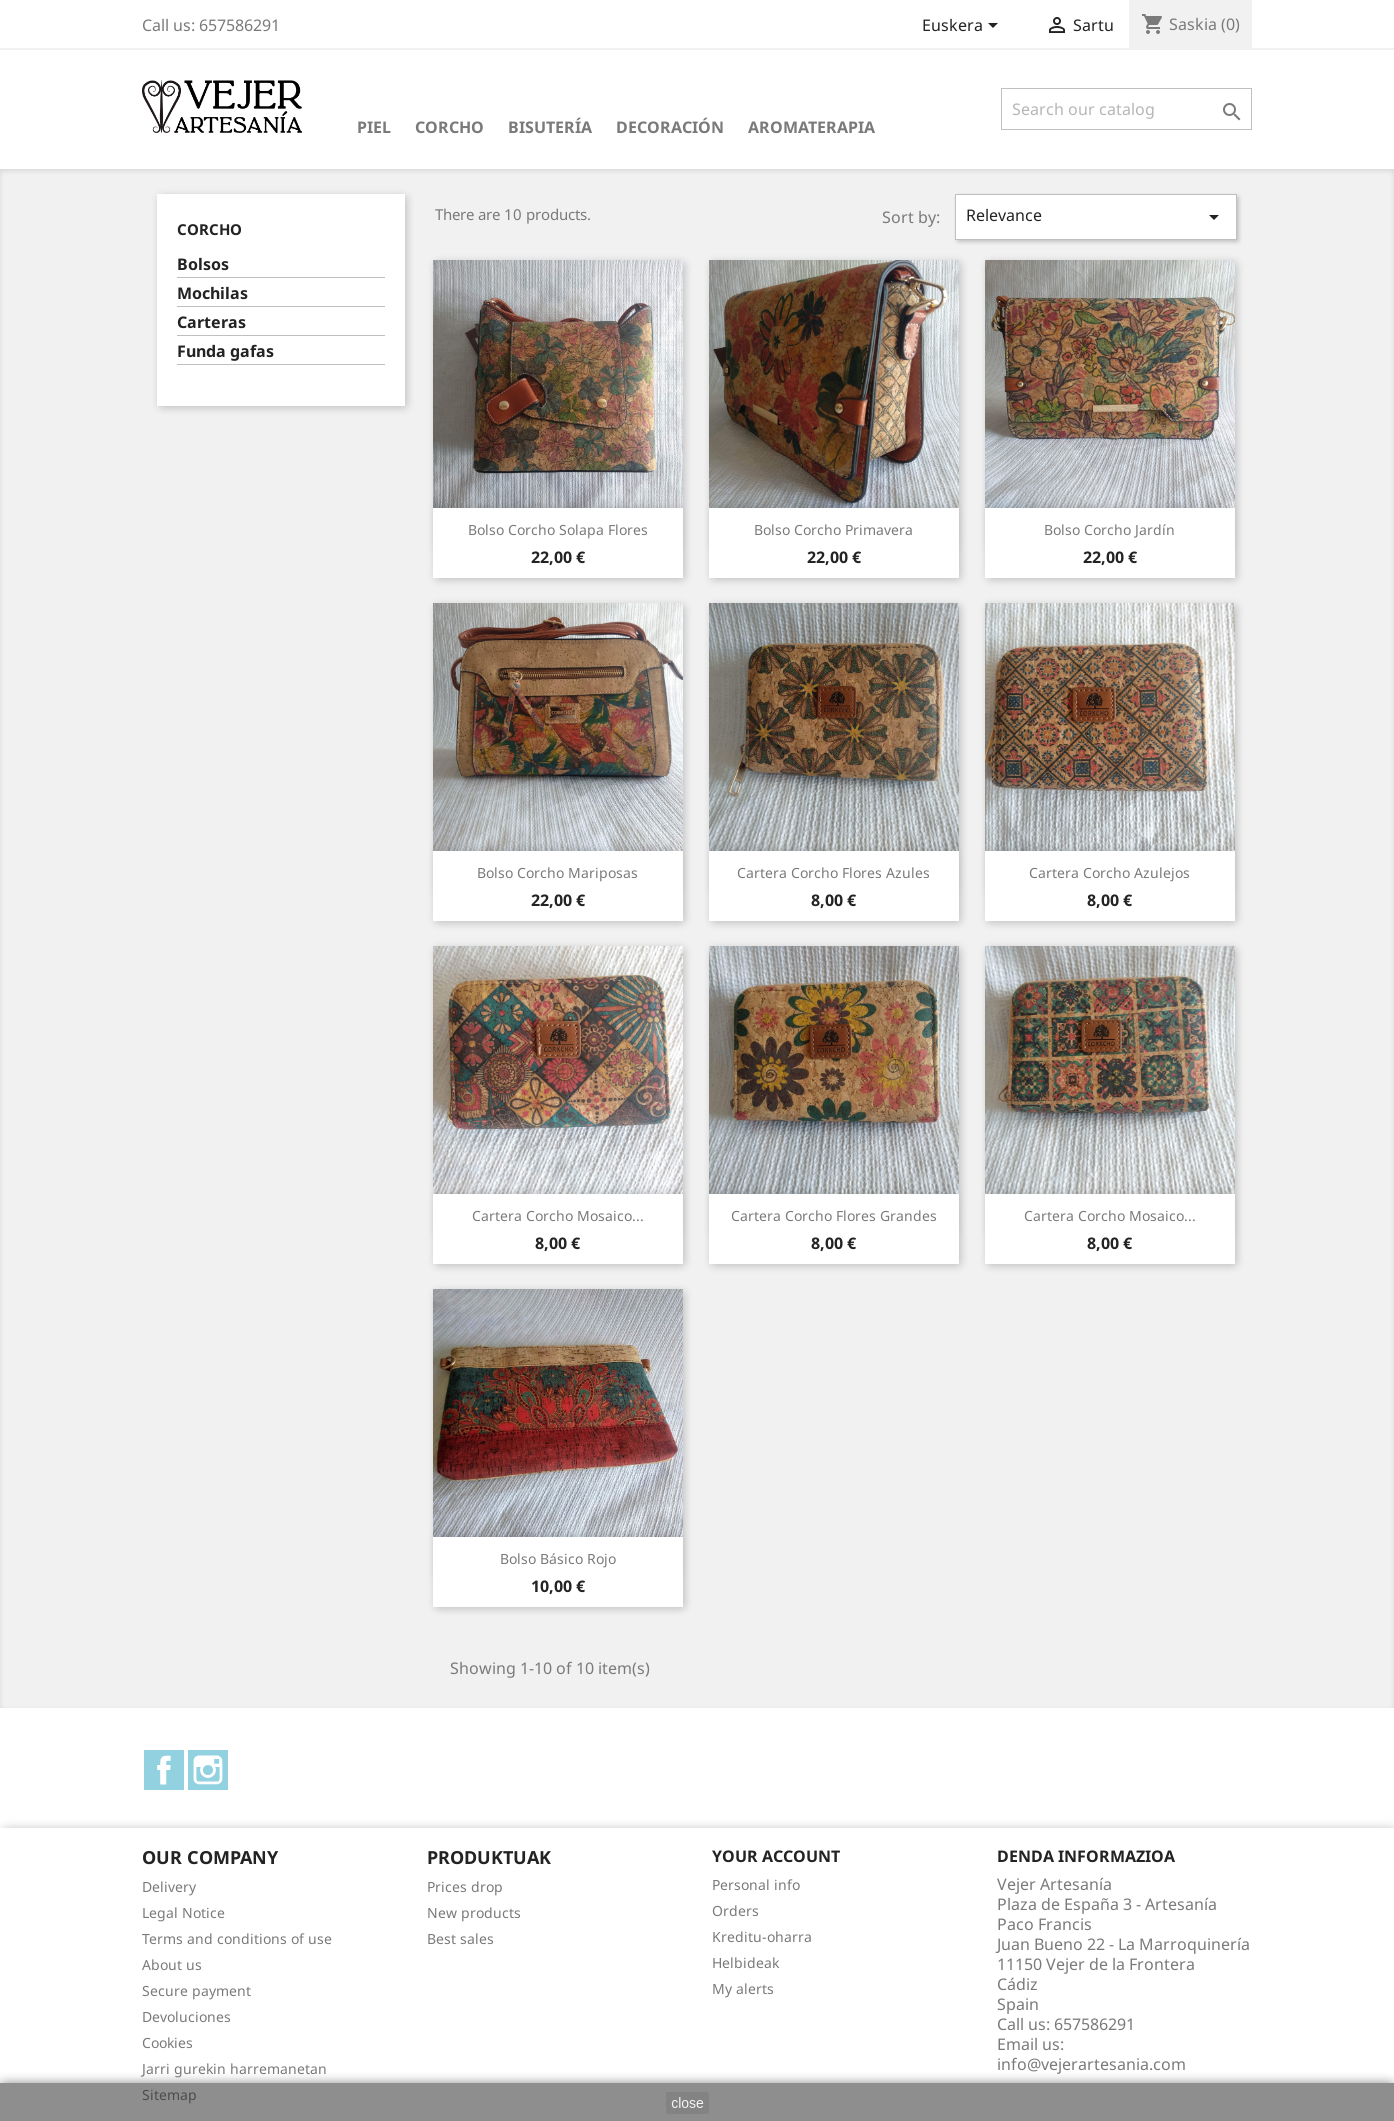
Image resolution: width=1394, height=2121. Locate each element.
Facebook (164, 1770)
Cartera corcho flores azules (833, 872)
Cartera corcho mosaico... (558, 1215)
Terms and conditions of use (237, 1938)
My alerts (743, 1988)
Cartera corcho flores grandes (834, 1215)
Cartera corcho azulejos (1109, 872)
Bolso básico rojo (558, 1558)
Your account (776, 1856)
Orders (735, 1910)
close (687, 2103)
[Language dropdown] (963, 27)
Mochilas (212, 293)
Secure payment (196, 1990)
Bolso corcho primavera (833, 529)
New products (474, 1912)
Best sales (460, 1938)
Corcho (449, 127)
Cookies (167, 2042)
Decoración (670, 127)
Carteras (211, 322)
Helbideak (745, 1962)
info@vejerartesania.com (1091, 2064)
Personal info (756, 1884)
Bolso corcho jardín (1109, 529)
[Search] (1126, 109)
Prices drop (465, 1886)
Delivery (169, 1886)
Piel (374, 127)
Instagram (208, 1770)
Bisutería (550, 127)
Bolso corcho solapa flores (558, 529)
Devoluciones (186, 2016)
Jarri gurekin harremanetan (234, 2068)
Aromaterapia (811, 127)
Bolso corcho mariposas (557, 872)
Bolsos (203, 264)
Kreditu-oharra (762, 1936)
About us (172, 1964)
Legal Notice (183, 1912)
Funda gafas (225, 351)
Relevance (1096, 216)
